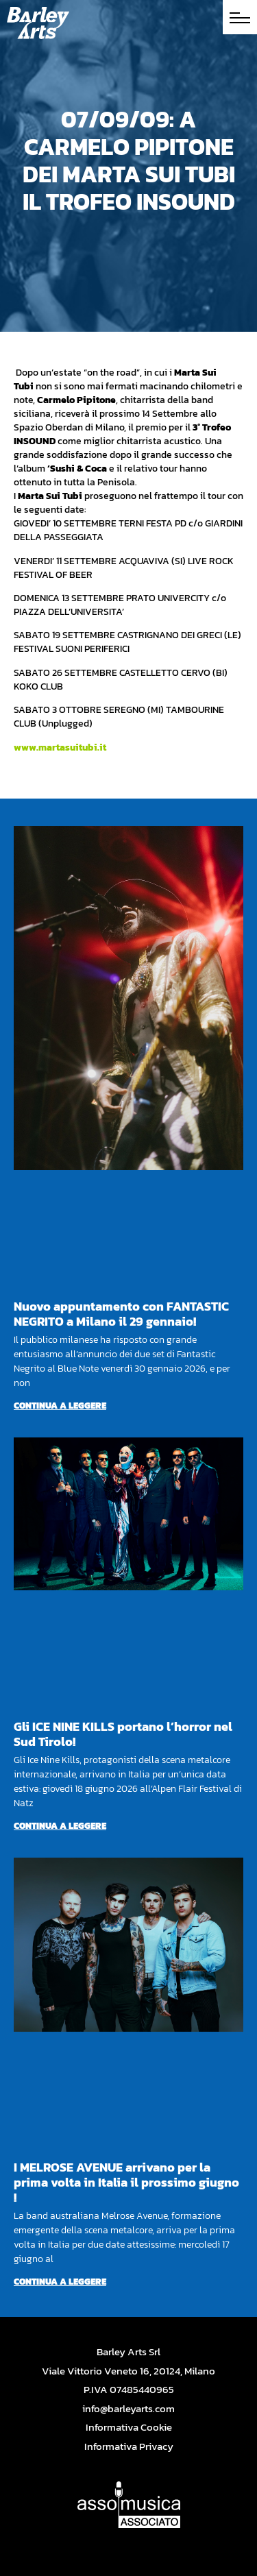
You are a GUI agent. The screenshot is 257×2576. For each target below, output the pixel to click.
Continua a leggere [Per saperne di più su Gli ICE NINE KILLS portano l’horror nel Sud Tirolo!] (60, 1825)
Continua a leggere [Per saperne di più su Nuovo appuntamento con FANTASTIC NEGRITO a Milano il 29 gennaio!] (60, 1405)
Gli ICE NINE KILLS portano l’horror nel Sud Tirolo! (123, 1734)
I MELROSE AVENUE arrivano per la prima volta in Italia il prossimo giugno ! (126, 2182)
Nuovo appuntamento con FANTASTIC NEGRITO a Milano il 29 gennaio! (121, 1313)
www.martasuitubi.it (60, 747)
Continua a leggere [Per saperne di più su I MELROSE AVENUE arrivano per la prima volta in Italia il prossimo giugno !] (60, 2281)
